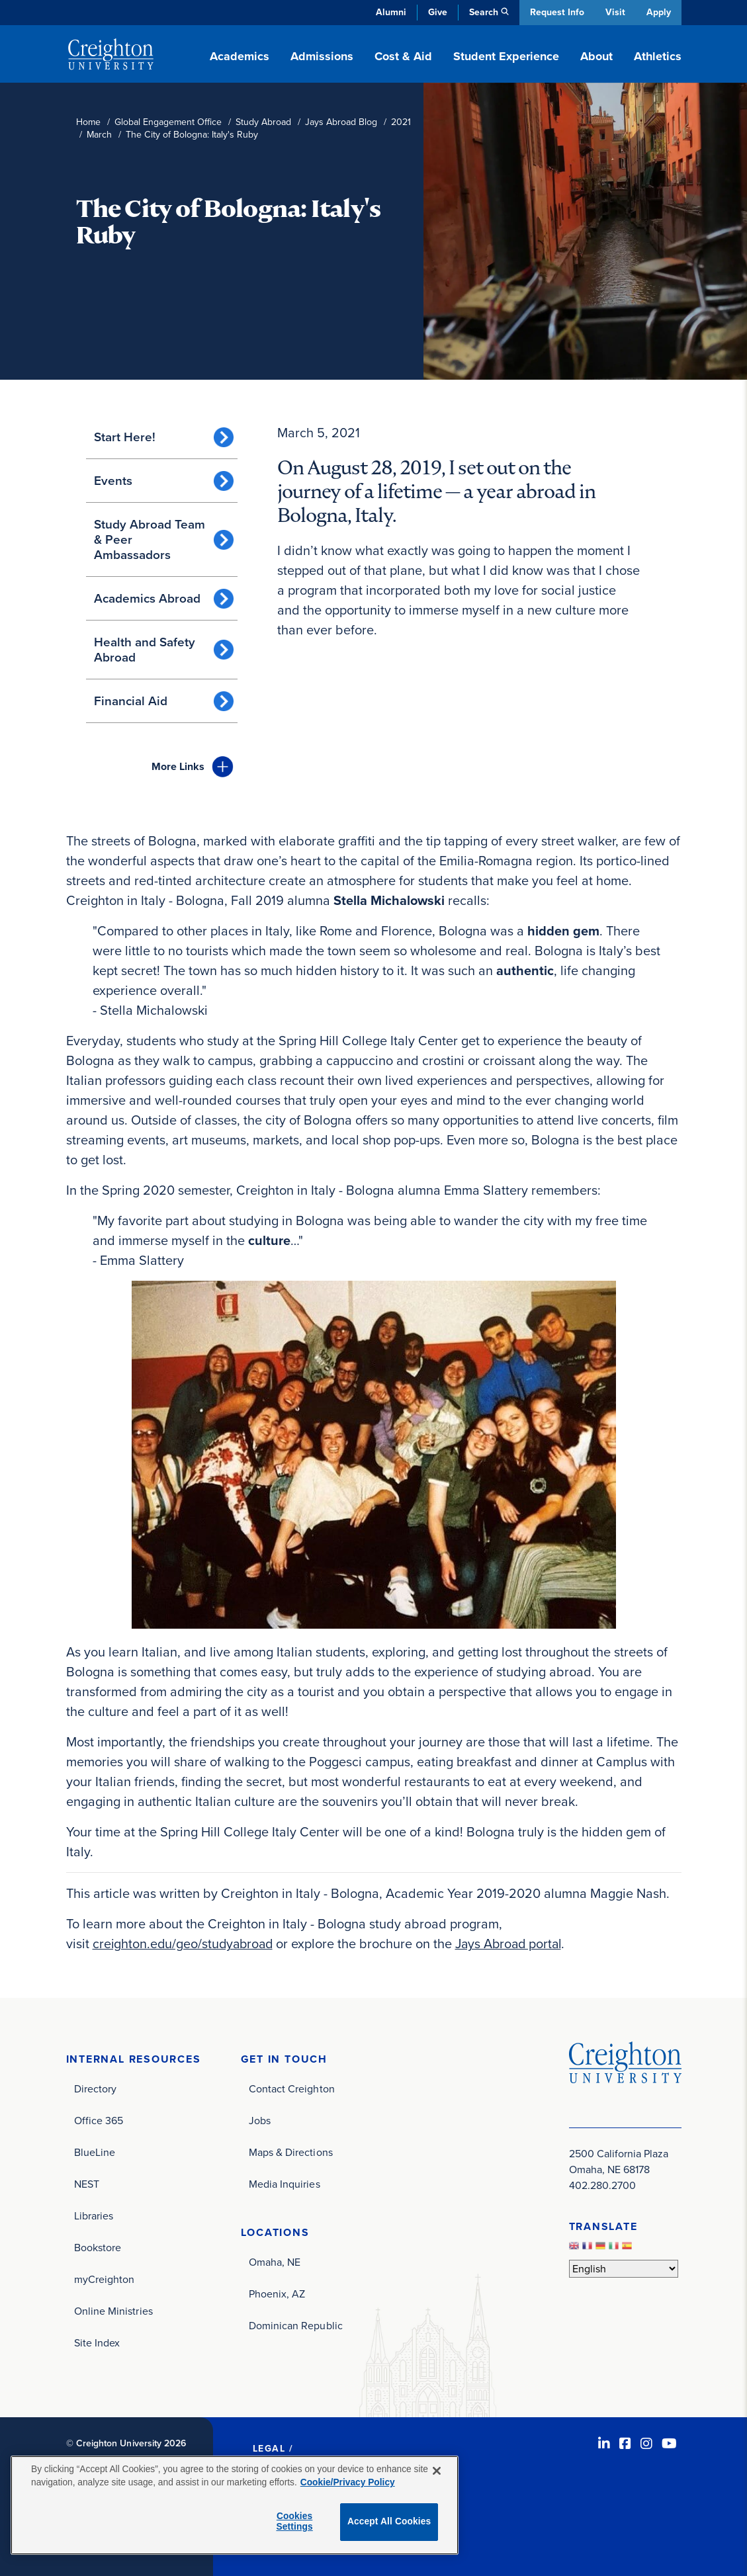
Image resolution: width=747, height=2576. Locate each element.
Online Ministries (113, 2310)
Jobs (260, 2119)
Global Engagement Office (168, 122)
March (99, 134)
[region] (235, 2505)
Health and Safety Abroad (144, 649)
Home (88, 122)
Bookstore (98, 2246)
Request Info (556, 12)
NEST (86, 2183)
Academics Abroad (147, 598)
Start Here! (124, 437)
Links (178, 766)
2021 (401, 122)
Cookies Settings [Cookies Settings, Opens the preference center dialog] (294, 2521)
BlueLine (95, 2151)
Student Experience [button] (506, 56)
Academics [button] (239, 56)
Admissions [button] (321, 56)
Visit (615, 12)
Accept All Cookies (389, 2521)
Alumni (389, 12)
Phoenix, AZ (277, 2293)
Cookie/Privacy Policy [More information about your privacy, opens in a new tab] (347, 2482)
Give (436, 12)
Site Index (97, 2342)
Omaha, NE (275, 2261)
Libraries (94, 2215)
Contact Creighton (292, 2088)
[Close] (436, 2470)
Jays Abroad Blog (341, 122)
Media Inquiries (284, 2183)
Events (113, 480)
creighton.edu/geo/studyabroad (185, 1943)
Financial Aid (130, 700)
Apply (658, 12)
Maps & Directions (291, 2151)
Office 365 (99, 2119)
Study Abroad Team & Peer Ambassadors (149, 539)
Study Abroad (263, 122)
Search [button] (482, 12)
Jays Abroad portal (515, 1943)
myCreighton (104, 2278)
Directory (95, 2088)
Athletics (657, 56)
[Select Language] (623, 2268)
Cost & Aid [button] (403, 56)
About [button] (596, 56)
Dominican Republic (296, 2325)
